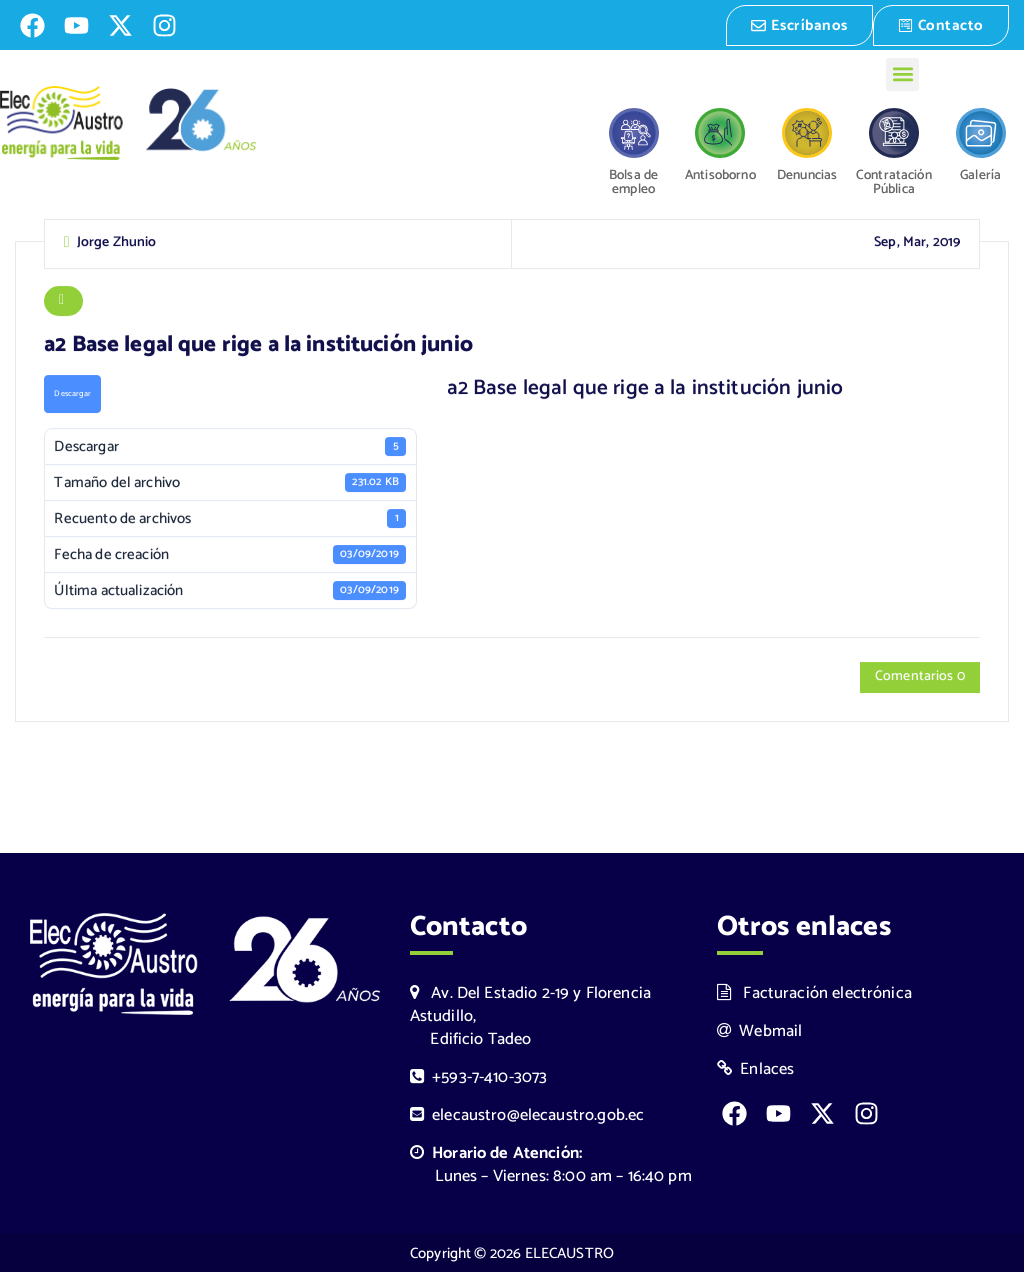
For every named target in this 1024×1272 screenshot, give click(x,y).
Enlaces (756, 1067)
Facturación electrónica (814, 991)
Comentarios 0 (920, 677)
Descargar (72, 394)
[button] (902, 72)
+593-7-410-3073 (479, 1075)
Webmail (760, 1029)
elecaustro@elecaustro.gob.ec (527, 1113)
